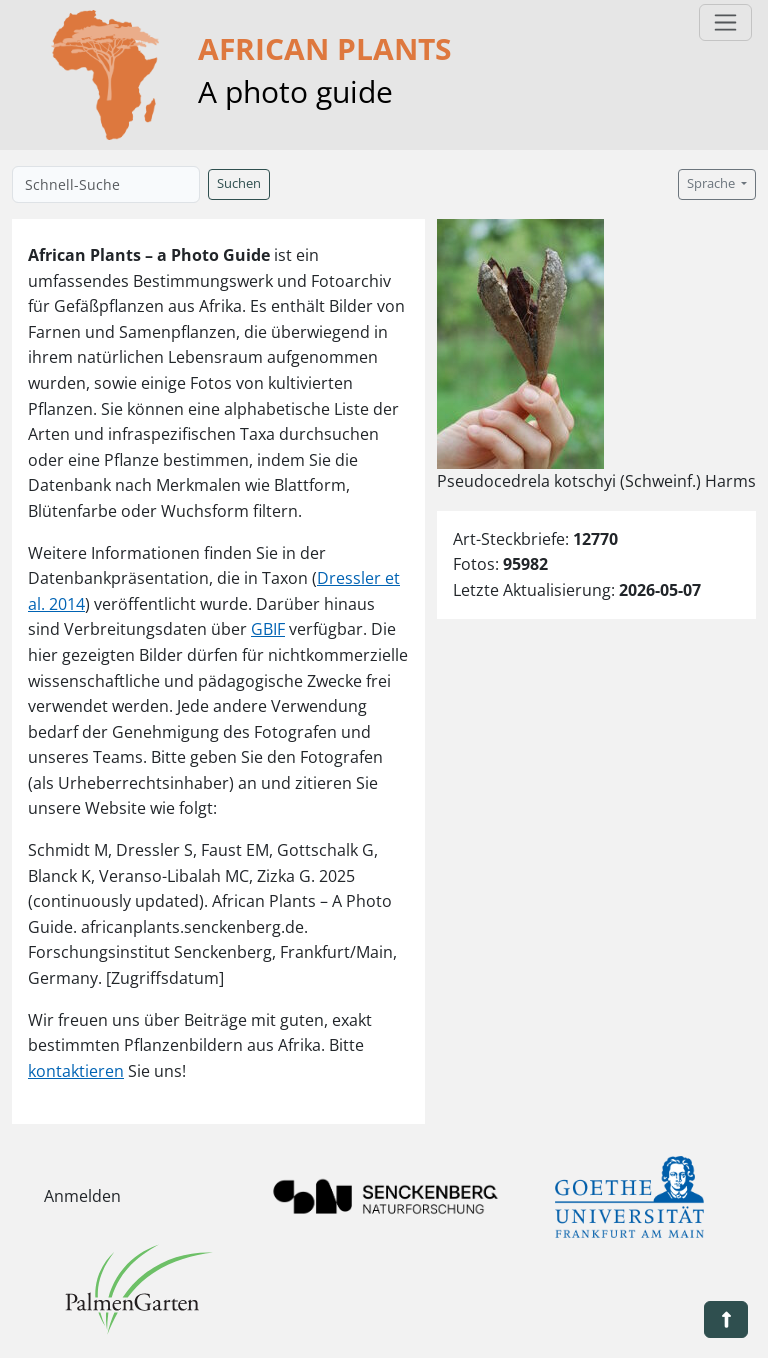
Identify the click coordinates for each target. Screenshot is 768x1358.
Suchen (239, 183)
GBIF (268, 629)
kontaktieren (76, 1071)
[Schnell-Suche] (106, 184)
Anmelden (82, 1196)
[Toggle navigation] (725, 22)
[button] (726, 1319)
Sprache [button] (712, 183)
